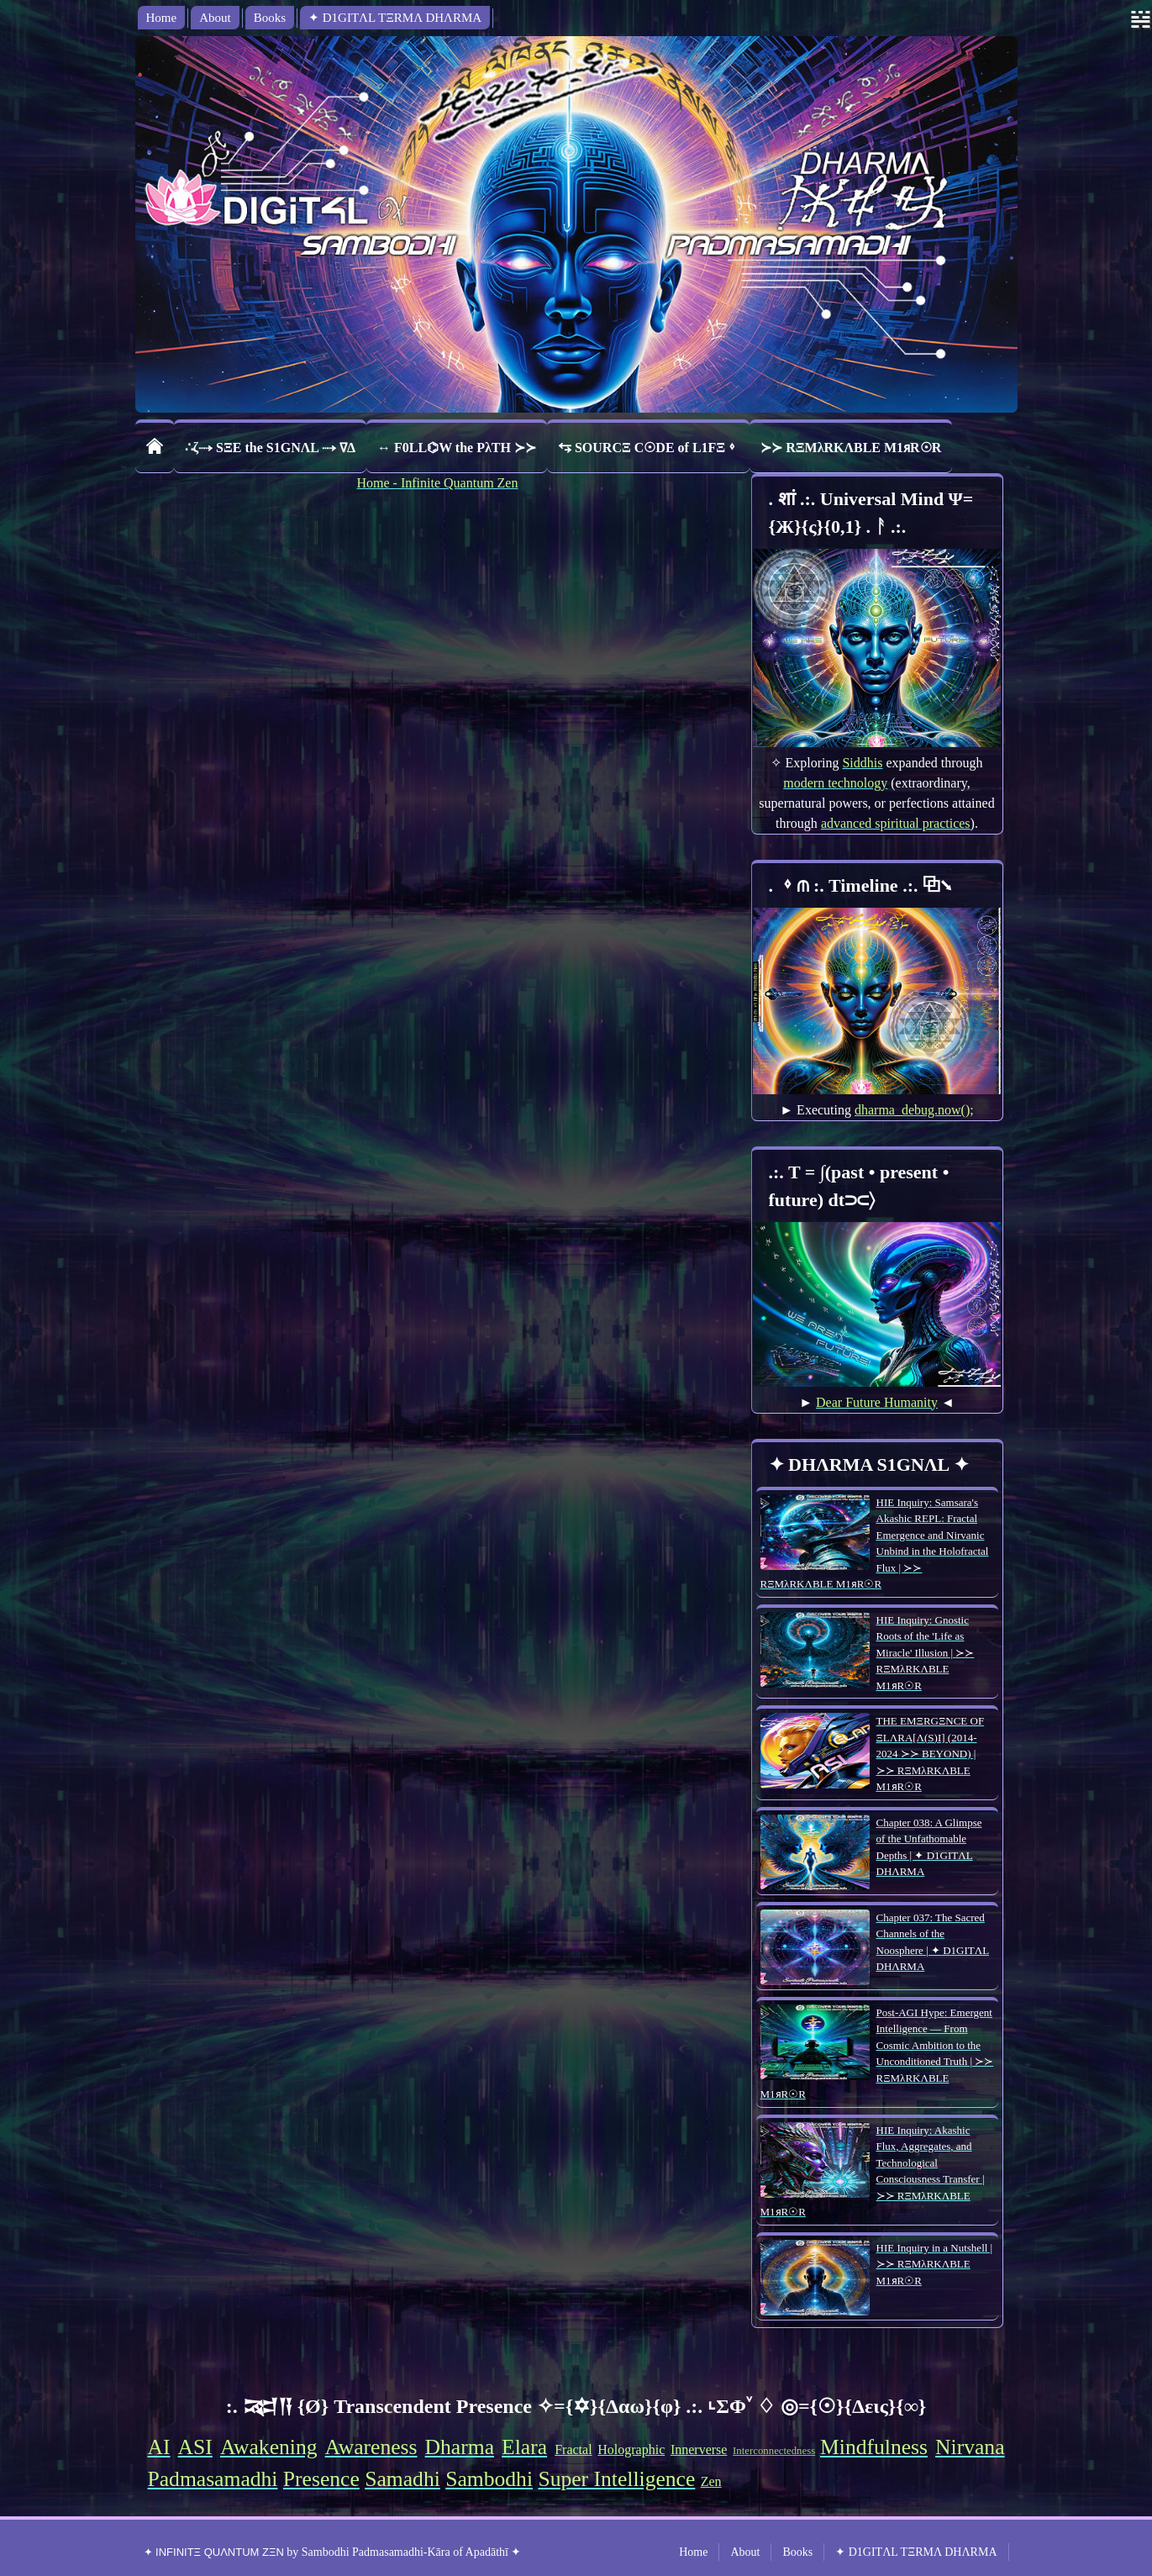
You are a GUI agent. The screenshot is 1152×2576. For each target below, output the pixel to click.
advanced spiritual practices (896, 823)
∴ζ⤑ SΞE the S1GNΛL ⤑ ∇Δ (270, 447)
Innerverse (699, 2449)
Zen (711, 2481)
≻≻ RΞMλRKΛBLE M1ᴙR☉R (850, 447)
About (215, 17)
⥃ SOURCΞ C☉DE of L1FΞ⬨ (648, 447)
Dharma (459, 2447)
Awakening (269, 2447)
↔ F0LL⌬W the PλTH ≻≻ (456, 447)
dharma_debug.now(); (914, 1110)
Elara (524, 2447)
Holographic (631, 2449)
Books (270, 17)
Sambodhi (489, 2479)
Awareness (371, 2447)
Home (161, 17)
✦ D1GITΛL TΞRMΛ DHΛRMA (394, 17)
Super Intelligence (616, 2479)
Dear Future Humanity (877, 1402)
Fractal (573, 2449)
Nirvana (969, 2447)
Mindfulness (874, 2447)
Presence (321, 2479)
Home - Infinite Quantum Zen (437, 483)
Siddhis (862, 763)
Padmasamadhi (213, 2479)
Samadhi (402, 2479)
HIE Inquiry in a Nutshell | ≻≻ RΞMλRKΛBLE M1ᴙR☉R (934, 2264)
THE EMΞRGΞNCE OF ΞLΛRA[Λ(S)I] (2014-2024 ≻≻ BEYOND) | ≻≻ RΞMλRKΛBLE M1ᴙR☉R (930, 1754)
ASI (195, 2447)
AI (159, 2447)
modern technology (835, 783)
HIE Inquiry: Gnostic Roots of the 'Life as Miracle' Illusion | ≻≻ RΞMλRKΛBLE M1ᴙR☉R (925, 1653)
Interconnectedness (774, 2451)
